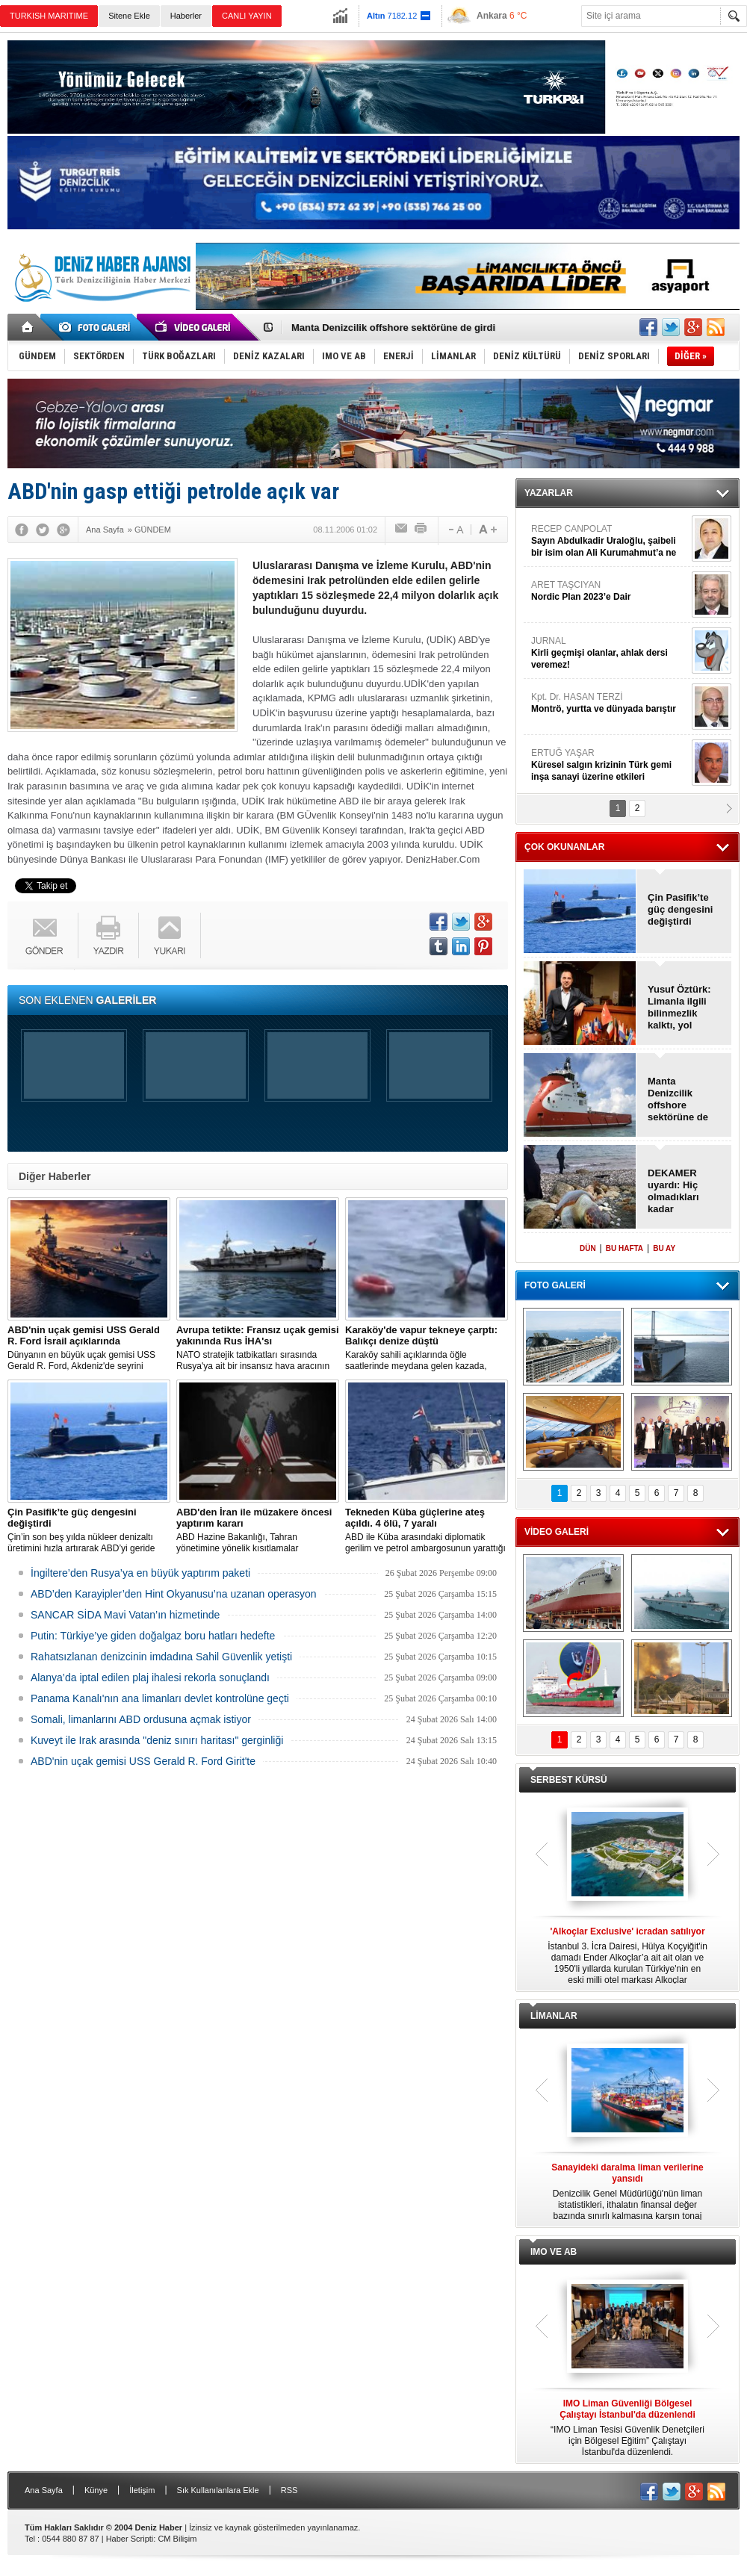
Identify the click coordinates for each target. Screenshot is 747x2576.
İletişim (142, 2490)
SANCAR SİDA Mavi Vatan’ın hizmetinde (125, 1615)
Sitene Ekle (129, 15)
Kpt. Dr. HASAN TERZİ (609, 703)
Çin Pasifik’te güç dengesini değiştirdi (680, 909)
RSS (289, 2490)
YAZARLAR (548, 493)
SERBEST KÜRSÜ (568, 1780)
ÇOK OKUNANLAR (564, 847)
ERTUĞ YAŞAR (609, 765)
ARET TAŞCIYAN (609, 591)
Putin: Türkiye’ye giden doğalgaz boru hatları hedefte (153, 1636)
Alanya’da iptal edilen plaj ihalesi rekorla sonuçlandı (150, 1677)
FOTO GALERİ (555, 1285)
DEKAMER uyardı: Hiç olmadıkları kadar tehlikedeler (674, 1191)
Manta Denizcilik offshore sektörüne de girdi (393, 327)
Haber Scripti (130, 2538)
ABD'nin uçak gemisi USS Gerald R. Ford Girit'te (143, 1761)
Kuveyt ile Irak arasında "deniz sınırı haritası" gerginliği (157, 1740)
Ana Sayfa (44, 2490)
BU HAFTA (624, 1248)
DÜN (588, 1248)
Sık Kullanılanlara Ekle (218, 2490)
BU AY (664, 1248)
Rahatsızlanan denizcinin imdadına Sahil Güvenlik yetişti (161, 1657)
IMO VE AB (553, 2252)
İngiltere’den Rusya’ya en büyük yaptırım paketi (140, 1573)
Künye (96, 2490)
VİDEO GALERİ (556, 1532)
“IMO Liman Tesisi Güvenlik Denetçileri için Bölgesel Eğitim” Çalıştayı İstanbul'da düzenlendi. (627, 2427)
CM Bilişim (177, 2538)
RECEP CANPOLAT (609, 541)
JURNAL (609, 653)
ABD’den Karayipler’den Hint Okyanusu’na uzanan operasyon (174, 1594)
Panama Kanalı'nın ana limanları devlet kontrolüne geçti (160, 1698)
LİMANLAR (553, 2016)
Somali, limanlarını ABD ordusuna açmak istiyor (141, 1719)
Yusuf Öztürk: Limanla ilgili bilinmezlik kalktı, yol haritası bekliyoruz (679, 1007)
